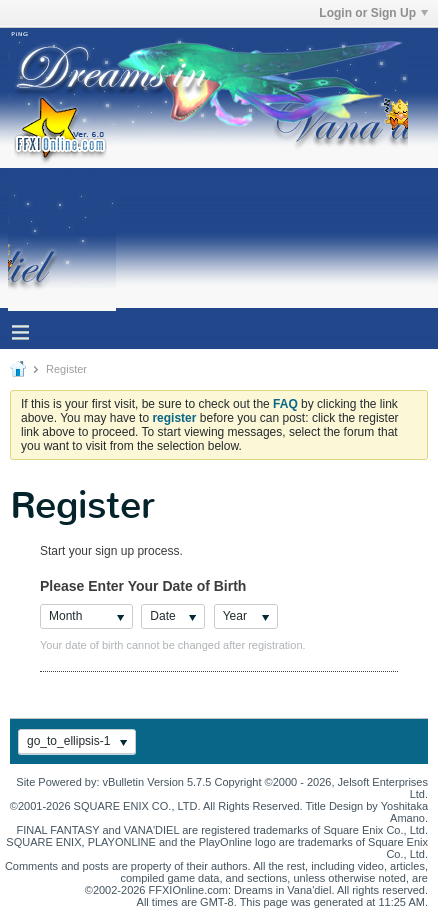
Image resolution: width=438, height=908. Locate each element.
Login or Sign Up (373, 13)
